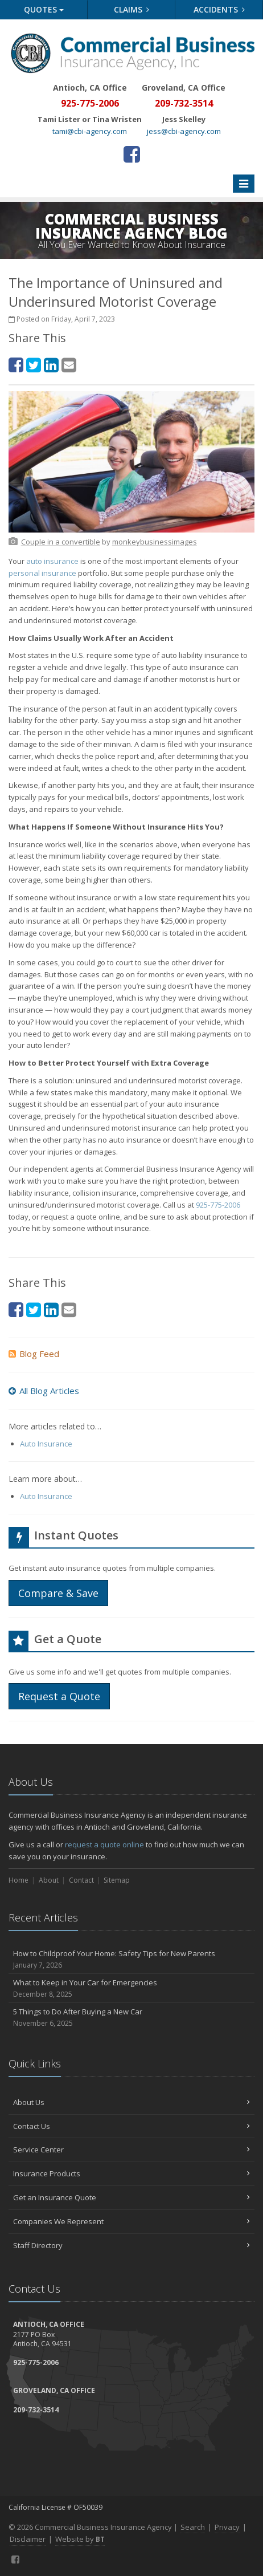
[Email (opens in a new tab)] (68, 364)
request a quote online (104, 1844)
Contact (81, 1880)
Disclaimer (28, 2539)
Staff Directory (131, 2245)
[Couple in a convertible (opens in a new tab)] (60, 542)
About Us (131, 2102)
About (49, 1880)
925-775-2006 (218, 1205)
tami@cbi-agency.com (89, 131)
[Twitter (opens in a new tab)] (33, 364)
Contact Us (131, 2126)
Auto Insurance (46, 1444)
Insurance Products (131, 2173)
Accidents (219, 9)
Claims (132, 9)
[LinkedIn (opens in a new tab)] (51, 364)
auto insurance (52, 561)
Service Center (131, 2149)
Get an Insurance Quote (131, 2197)
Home (18, 1880)
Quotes (44, 9)
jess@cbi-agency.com (184, 131)
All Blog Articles (44, 1390)
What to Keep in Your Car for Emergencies (131, 1988)
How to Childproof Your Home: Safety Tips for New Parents (131, 1959)
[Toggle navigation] (243, 183)
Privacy (227, 2527)
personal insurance (42, 573)
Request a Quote (59, 1696)
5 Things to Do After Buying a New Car (131, 2017)
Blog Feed (34, 1353)
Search (192, 2527)
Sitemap (117, 1880)
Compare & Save (58, 1593)
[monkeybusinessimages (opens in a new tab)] (154, 542)
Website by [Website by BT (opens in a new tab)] (80, 2539)
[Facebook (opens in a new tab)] (132, 154)
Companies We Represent (131, 2221)
